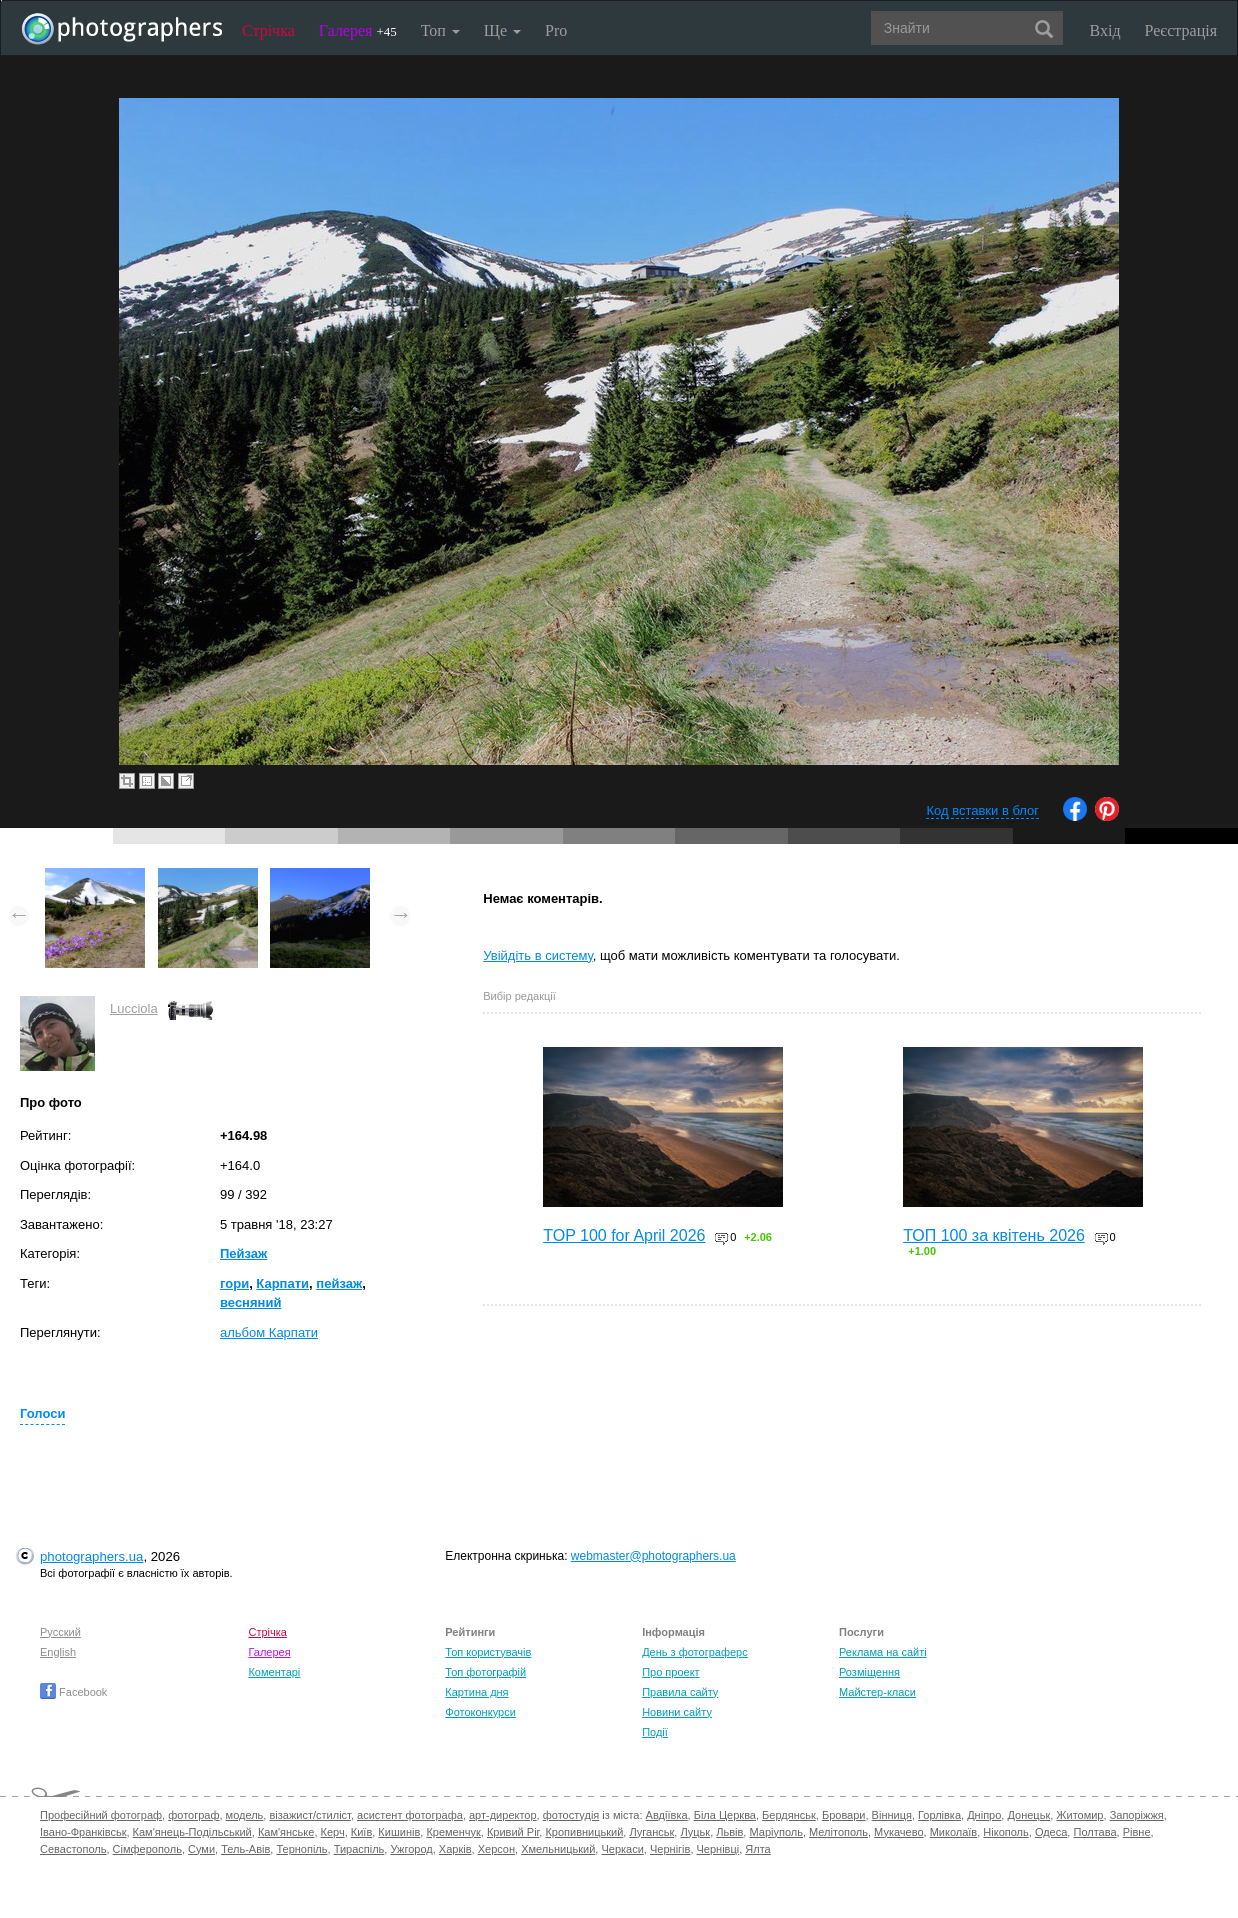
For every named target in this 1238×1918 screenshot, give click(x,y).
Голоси (42, 1413)
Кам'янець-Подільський (192, 1832)
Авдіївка (667, 1815)
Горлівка (939, 1815)
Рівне (1137, 1832)
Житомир (1079, 1815)
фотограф (193, 1815)
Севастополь (73, 1849)
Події (655, 1732)
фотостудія (571, 1815)
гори (234, 1283)
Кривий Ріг (513, 1832)
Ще (502, 30)
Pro (556, 30)
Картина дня (476, 1692)
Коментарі (274, 1672)
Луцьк (695, 1832)
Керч (333, 1832)
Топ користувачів (488, 1652)
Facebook (73, 1692)
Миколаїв (954, 1832)
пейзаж (339, 1283)
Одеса (1051, 1832)
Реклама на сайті (883, 1652)
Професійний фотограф (101, 1815)
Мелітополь (838, 1832)
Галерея (358, 30)
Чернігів (670, 1849)
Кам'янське (286, 1832)
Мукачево (898, 1832)
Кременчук (453, 1832)
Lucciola (134, 1008)
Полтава (1094, 1832)
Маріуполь (775, 1832)
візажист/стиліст (309, 1815)
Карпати (282, 1283)
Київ (361, 1832)
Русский (60, 1632)
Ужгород (411, 1849)
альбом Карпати (269, 1332)
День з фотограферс (695, 1652)
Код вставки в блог (982, 810)
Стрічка (268, 30)
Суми (201, 1849)
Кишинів (399, 1832)
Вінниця (892, 1815)
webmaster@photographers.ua (653, 1556)
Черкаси (622, 1849)
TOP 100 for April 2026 (624, 1235)
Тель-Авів (245, 1849)
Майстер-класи (877, 1692)
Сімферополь (147, 1849)
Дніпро (984, 1815)
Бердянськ (789, 1815)
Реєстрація (1181, 30)
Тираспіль (359, 1849)
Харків (455, 1849)
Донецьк (1028, 1815)
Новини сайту (677, 1712)
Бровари (844, 1815)
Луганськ (651, 1832)
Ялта (757, 1849)
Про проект (670, 1672)
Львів (729, 1832)
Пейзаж (243, 1253)
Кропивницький (584, 1832)
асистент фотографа (410, 1815)
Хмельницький (558, 1849)
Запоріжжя (1137, 1815)
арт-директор (503, 1815)
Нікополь (1005, 1832)
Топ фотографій (485, 1672)
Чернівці (718, 1849)
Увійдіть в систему (538, 955)
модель (245, 1815)
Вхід (1105, 30)
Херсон (496, 1849)
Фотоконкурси (480, 1712)
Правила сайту (680, 1692)
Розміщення (869, 1672)
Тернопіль (301, 1849)
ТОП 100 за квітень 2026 (994, 1235)
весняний (250, 1302)
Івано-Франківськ (83, 1832)
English (58, 1652)
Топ (440, 30)
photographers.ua (91, 1556)
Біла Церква (725, 1815)
